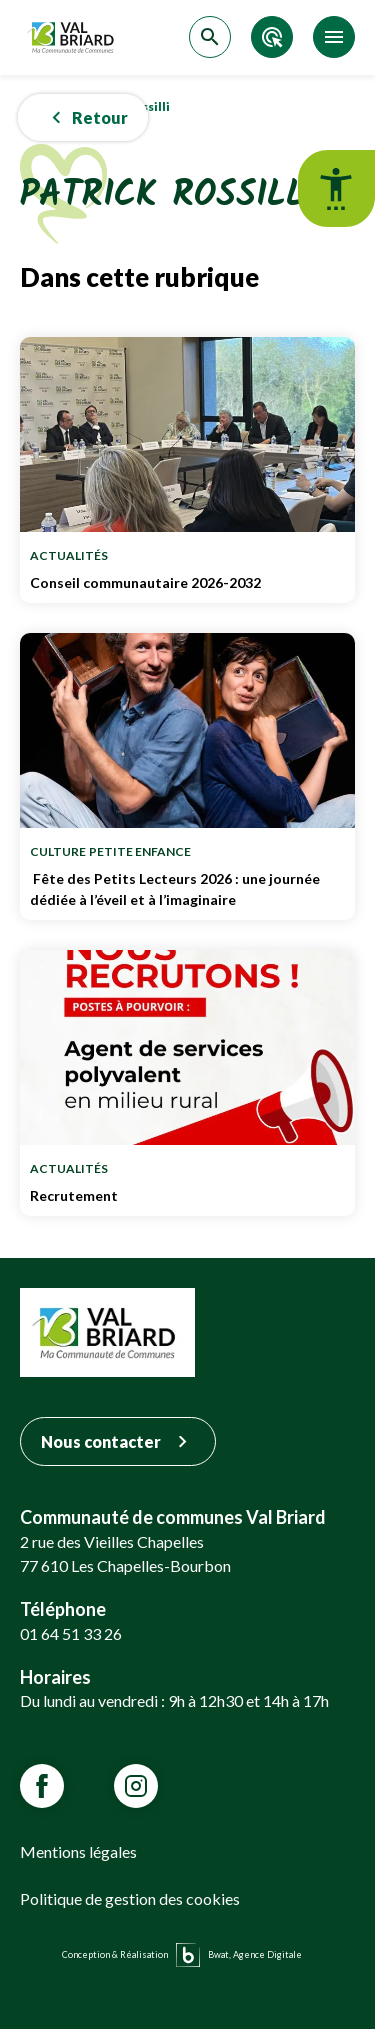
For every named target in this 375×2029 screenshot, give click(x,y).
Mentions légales (78, 1851)
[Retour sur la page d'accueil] (73, 37)
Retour (86, 117)
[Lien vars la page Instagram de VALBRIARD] (136, 1786)
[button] (83, 118)
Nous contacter (118, 1441)
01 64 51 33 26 (71, 1633)
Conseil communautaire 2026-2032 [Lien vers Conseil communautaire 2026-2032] (187, 582)
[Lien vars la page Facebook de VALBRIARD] (42, 1786)
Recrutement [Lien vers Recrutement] (187, 1195)
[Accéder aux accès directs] (272, 37)
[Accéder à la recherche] (210, 37)
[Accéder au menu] (334, 37)
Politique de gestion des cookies (130, 1898)
